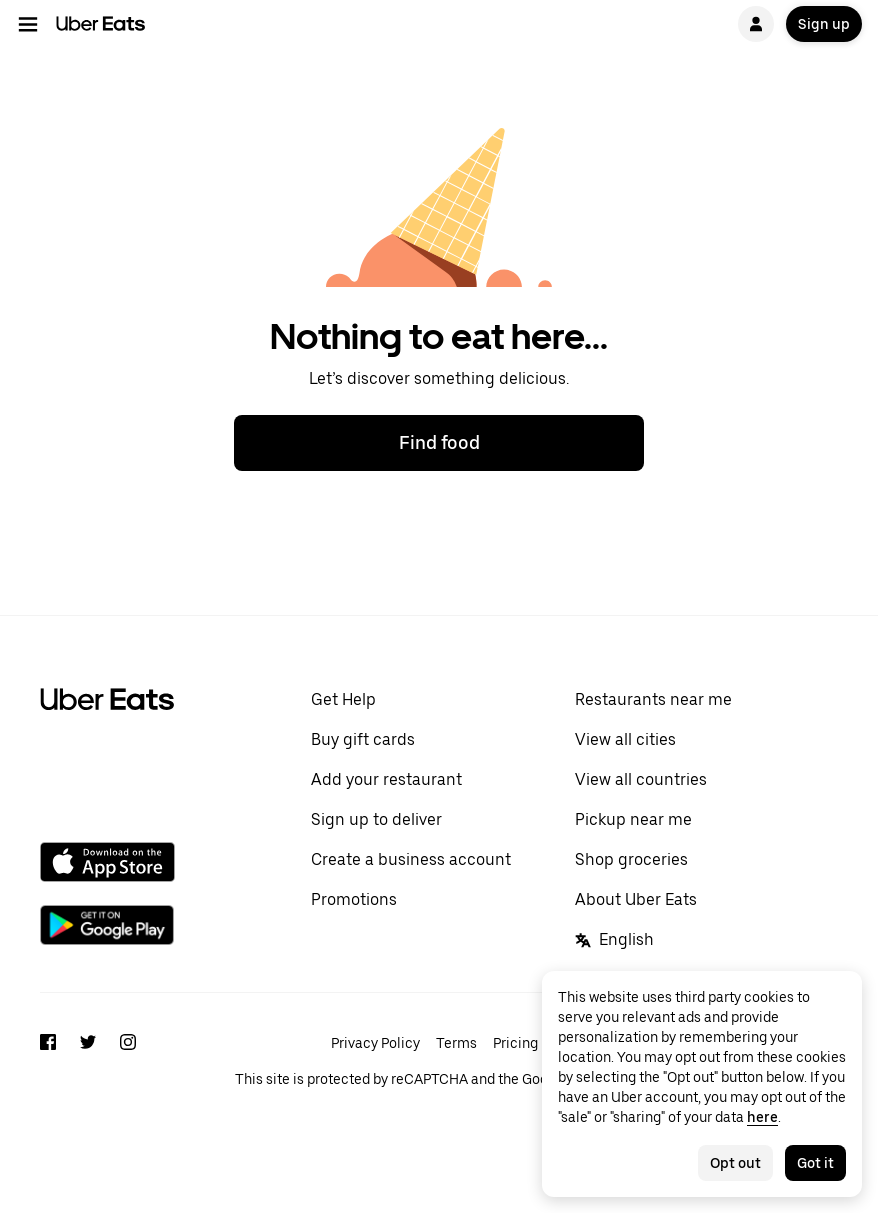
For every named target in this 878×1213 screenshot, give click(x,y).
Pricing (515, 1043)
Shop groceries (631, 859)
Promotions (354, 899)
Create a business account (411, 859)
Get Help (343, 699)
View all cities (625, 739)
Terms (456, 1043)
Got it (815, 1163)
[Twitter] (88, 1059)
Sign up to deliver (376, 819)
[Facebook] (48, 1059)
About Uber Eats (636, 899)
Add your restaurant (386, 779)
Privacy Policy (375, 1043)
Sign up (824, 24)
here (762, 1117)
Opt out (735, 1163)
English (614, 939)
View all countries (641, 779)
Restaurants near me (653, 699)
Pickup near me (633, 819)
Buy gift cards (363, 739)
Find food (439, 442)
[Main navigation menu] (28, 24)
